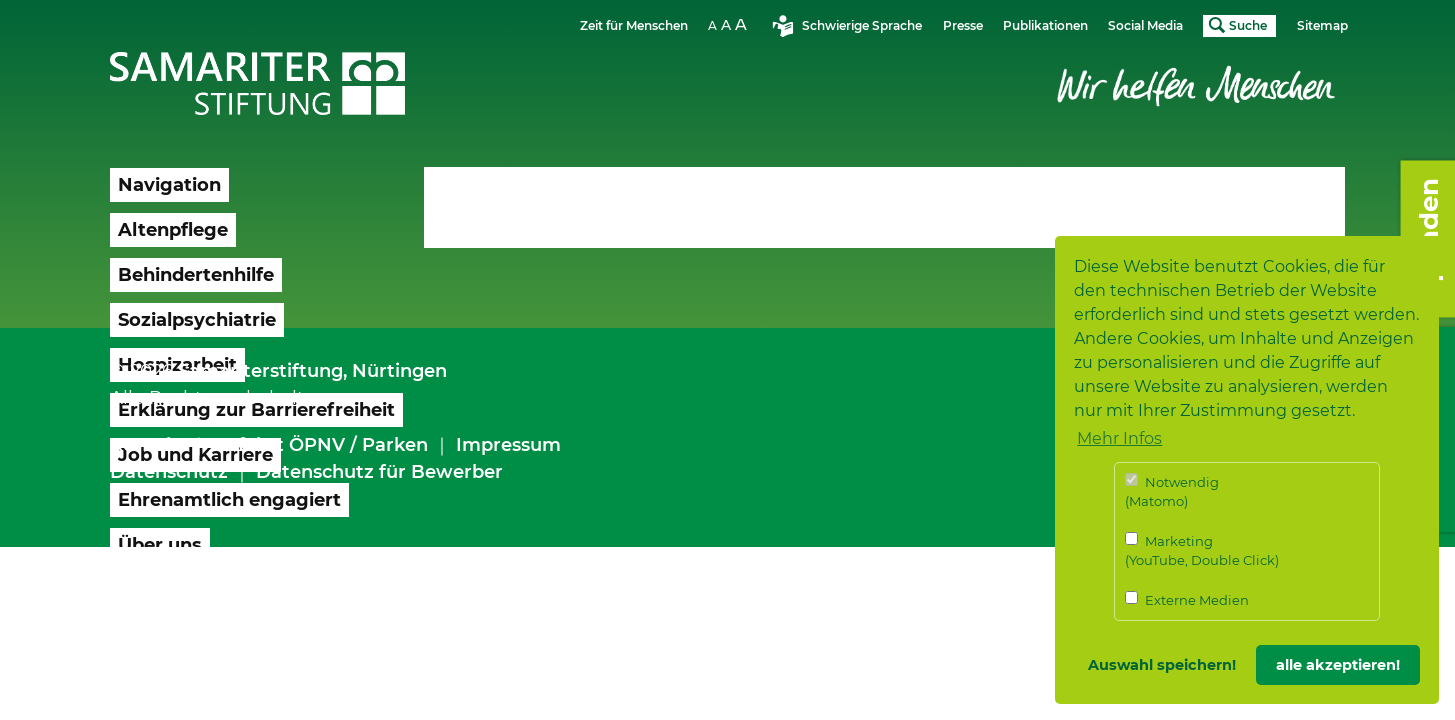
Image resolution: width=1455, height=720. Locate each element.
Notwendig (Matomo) (1172, 491)
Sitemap (1322, 25)
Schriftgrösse (730, 24)
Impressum (508, 445)
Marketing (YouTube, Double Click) (1202, 550)
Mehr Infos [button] (1119, 438)
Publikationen (1045, 25)
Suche (1248, 25)
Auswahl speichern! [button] (1162, 665)
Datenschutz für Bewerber (379, 472)
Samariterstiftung (260, 371)
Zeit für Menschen (634, 25)
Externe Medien (1187, 599)
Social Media (1145, 25)
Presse (963, 25)
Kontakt (147, 445)
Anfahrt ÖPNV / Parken (320, 445)
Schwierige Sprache (862, 25)
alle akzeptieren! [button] (1338, 665)
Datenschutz (169, 472)
